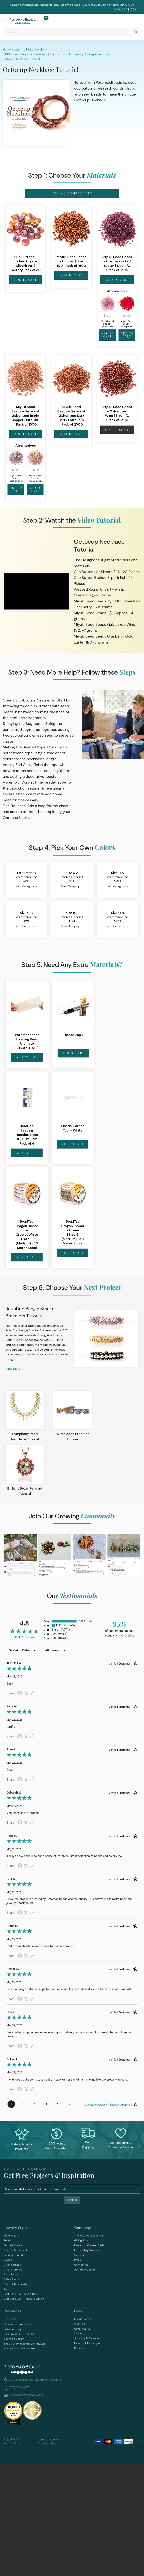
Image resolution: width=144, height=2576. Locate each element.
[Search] (72, 32)
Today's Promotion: (24, 5)
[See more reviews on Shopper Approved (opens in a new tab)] (32, 1693)
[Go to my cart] (46, 17)
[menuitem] (37, 2235)
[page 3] (34, 2104)
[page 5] (58, 2104)
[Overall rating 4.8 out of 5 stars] (24, 1631)
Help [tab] (78, 2311)
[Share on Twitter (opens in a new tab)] (26, 1693)
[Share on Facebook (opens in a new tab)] (19, 1693)
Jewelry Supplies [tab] (18, 2228)
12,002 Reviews (24, 1637)
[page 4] (46, 2104)
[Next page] (69, 2104)
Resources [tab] (13, 2311)
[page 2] (23, 2104)
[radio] (72, 1621)
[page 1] (11, 2104)
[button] (5, 21)
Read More (13, 1369)
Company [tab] (82, 2228)
